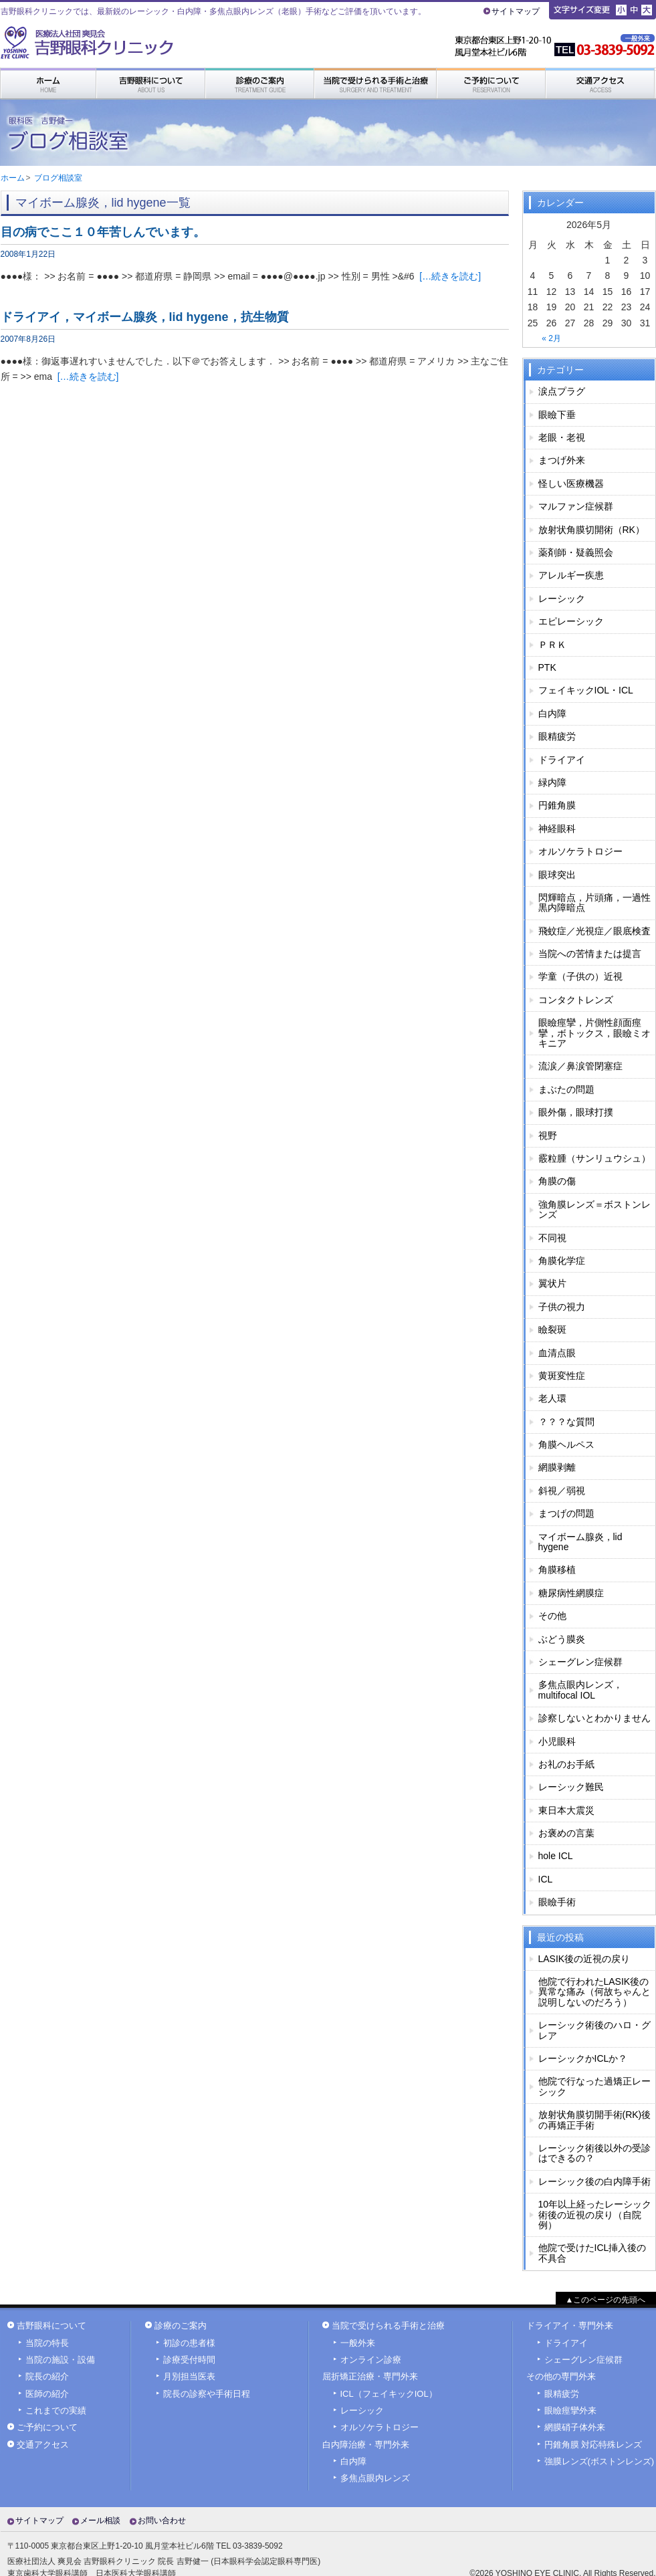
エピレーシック (571, 621)
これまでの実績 (55, 2411)
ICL (545, 1879)
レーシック (561, 598)
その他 (552, 1615)
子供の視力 (561, 1306)
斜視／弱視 (561, 1490)
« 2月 (551, 338)
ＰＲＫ (552, 644)
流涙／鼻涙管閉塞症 (580, 1066)
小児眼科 (557, 1741)
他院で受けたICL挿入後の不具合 (592, 2252)
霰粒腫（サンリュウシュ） (594, 1158)
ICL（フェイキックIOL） (388, 2394)
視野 (547, 1135)
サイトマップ (515, 11)
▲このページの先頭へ (606, 2299)
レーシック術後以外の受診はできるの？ (594, 2153)
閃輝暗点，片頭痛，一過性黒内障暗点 (594, 902)
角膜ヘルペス (566, 1444)
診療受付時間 (189, 2360)
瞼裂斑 (552, 1329)
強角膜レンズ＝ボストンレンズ (594, 1209)
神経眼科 (557, 828)
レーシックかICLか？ (583, 2058)
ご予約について (47, 2427)
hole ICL (555, 1855)
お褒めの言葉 (566, 1833)
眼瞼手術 (557, 1902)
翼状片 (552, 1283)
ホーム (13, 178)
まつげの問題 (566, 1513)
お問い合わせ (162, 2520)
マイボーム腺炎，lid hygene (580, 1541)
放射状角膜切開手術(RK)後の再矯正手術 (594, 2119)
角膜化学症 (561, 1260)
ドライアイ (561, 759)
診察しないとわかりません (594, 1718)
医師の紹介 (47, 2394)
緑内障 (552, 782)
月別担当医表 (189, 2376)
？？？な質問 (566, 1421)
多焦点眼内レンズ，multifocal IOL (580, 1689)
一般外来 (357, 2343)
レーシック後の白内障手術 (594, 2181)
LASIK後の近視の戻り (584, 1958)
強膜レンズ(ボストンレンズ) (599, 2461)
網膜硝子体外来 (574, 2427)
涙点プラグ (561, 391)
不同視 (552, 1237)
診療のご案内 (180, 2326)
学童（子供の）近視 (580, 976)
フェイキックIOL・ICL (585, 690)
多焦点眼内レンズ (375, 2478)
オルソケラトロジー (580, 851)
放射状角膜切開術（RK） (591, 529)
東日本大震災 (566, 1810)
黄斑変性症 (561, 1375)
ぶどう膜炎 (561, 1639)
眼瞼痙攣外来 (570, 2411)
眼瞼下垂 (557, 414)
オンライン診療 (370, 2360)
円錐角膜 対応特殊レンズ (593, 2445)
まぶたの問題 (566, 1089)
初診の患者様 (189, 2343)
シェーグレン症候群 (580, 1661)
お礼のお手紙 (566, 1764)
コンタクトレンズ (575, 999)
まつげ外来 (561, 460)
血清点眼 (557, 1353)
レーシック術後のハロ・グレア (594, 2030)
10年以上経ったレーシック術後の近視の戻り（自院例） (595, 2214)
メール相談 (100, 2520)
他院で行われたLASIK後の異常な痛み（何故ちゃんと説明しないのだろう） (594, 1992)
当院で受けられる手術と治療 (388, 2326)
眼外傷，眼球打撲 (575, 1112)
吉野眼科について (51, 2326)
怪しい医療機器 (571, 483)
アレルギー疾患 (571, 575)
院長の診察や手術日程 (206, 2394)
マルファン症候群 (575, 506)
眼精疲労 (557, 736)
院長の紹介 (47, 2376)
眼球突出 (557, 874)
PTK (547, 667)
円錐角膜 (557, 805)
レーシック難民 (571, 1787)
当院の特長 (47, 2343)
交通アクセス (43, 2445)
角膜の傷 (557, 1181)
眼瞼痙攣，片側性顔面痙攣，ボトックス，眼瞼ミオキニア (594, 1033)
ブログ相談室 (58, 178)
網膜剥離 (557, 1467)
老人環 (552, 1398)
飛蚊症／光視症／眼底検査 (594, 931)
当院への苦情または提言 (589, 953)
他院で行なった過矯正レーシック (594, 2086)
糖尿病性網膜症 (571, 1593)
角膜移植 (557, 1569)
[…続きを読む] (450, 276)
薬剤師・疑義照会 (575, 552)
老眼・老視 (561, 437)
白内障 (552, 713)
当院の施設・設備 (60, 2360)
